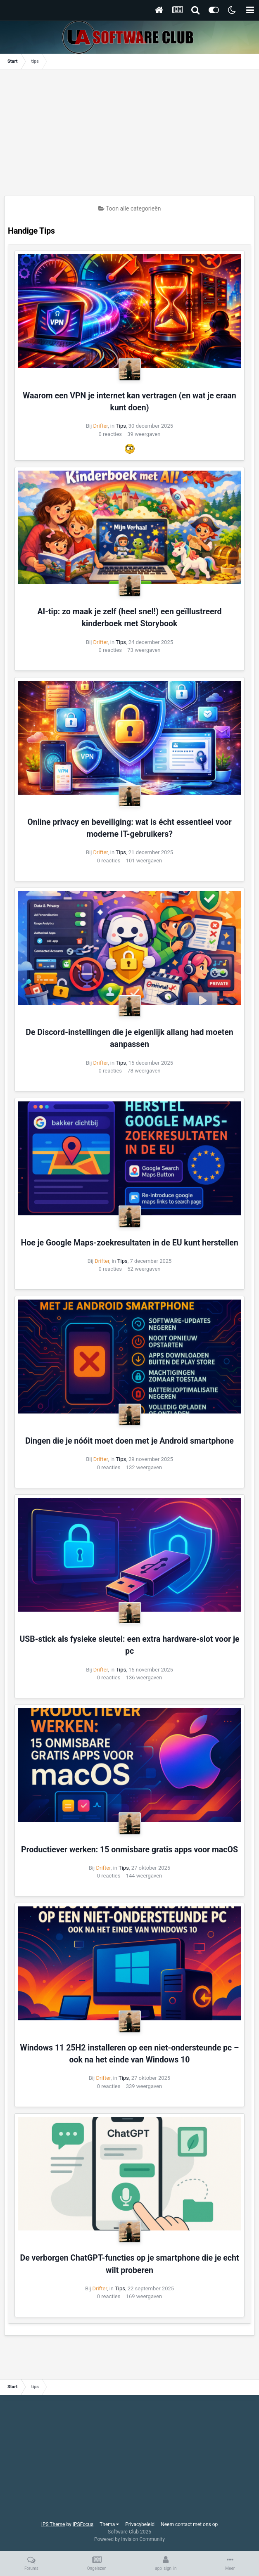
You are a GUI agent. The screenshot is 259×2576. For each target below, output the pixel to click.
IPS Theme (53, 2524)
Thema (109, 2524)
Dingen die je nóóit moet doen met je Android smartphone (129, 1441)
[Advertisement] (131, 135)
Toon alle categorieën (129, 208)
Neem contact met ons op (189, 2524)
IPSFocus (83, 2524)
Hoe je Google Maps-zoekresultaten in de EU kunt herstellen (129, 1243)
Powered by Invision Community (129, 2539)
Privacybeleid (139, 2524)
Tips (121, 426)
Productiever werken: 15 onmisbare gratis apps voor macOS (129, 1849)
